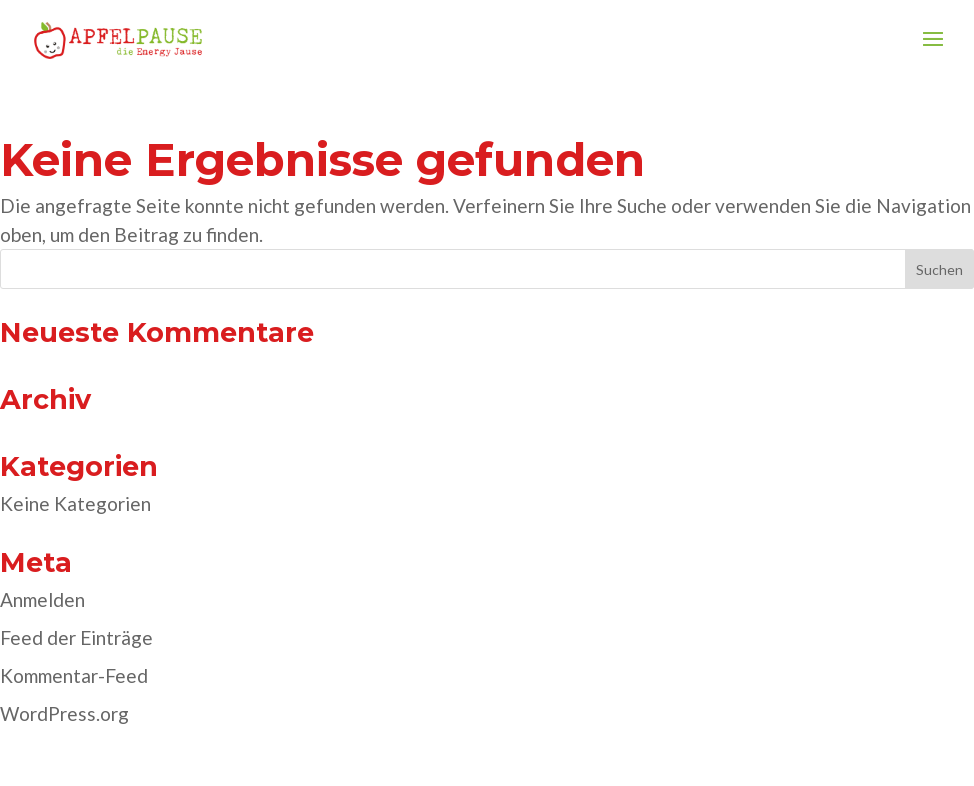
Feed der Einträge (76, 637)
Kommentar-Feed (74, 675)
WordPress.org (64, 713)
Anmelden (42, 599)
